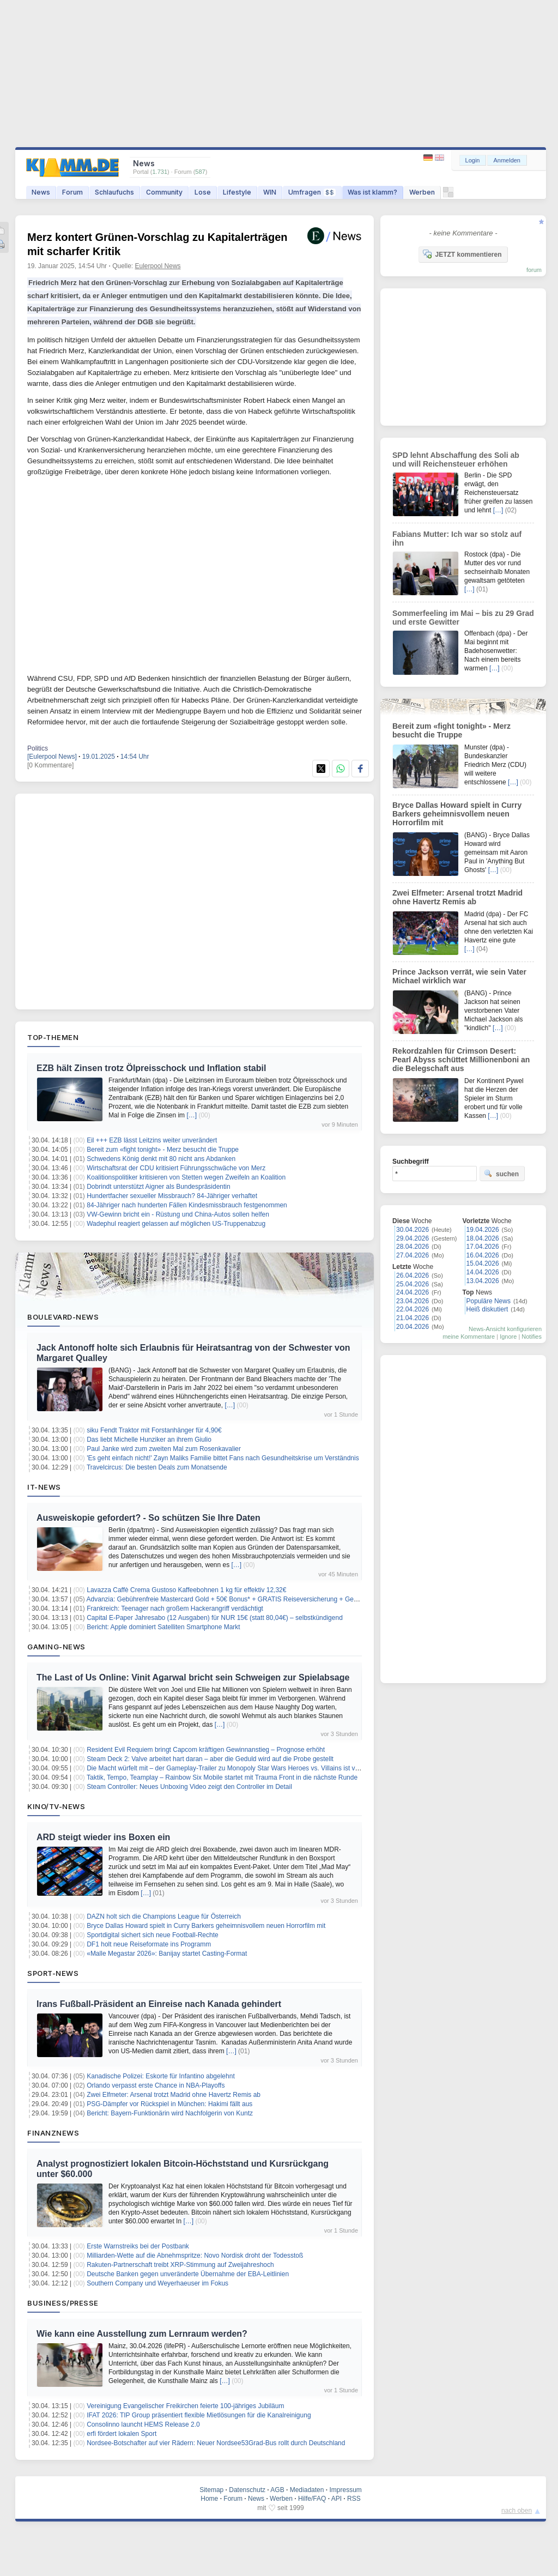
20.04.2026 (412, 1327)
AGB (277, 2490)
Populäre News (488, 1301)
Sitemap (211, 2490)
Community (164, 192)
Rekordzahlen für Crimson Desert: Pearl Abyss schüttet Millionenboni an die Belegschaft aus (461, 1060)
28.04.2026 (412, 1246)
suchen (501, 1173)
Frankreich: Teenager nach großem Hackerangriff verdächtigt (175, 1608)
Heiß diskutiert (487, 1309)
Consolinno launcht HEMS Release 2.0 (143, 2424)
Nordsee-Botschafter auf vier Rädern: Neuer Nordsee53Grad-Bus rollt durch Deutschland (216, 2443)
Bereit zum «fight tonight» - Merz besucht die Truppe (163, 1149)
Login (472, 160)
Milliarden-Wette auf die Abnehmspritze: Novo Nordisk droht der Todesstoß (195, 2255)
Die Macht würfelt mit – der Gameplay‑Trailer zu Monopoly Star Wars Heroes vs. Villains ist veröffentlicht (238, 1768)
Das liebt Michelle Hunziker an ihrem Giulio (149, 1439)
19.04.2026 (482, 1229)
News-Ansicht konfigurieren (505, 1329)
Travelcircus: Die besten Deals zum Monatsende (157, 1467)
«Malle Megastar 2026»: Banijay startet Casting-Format (167, 1953)
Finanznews (53, 2132)
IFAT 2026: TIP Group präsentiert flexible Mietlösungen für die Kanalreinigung (199, 2415)
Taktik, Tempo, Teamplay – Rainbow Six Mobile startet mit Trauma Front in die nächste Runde (222, 1777)
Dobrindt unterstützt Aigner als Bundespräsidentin (159, 1186)
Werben (422, 192)
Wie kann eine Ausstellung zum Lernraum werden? (142, 2333)
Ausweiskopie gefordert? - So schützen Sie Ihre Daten (148, 1517)
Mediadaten (307, 2490)
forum (534, 270)
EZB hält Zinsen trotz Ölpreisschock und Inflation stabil (151, 1068)
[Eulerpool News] (52, 756)
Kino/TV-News (56, 1806)
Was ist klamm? (372, 192)
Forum (72, 192)
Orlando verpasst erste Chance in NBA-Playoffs (156, 2085)
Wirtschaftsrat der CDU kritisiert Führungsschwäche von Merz (176, 1168)
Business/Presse (63, 2303)
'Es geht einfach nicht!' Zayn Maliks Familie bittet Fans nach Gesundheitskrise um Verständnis (223, 1458)
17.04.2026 (482, 1246)
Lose (203, 192)
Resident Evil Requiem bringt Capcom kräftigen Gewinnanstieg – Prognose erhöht (206, 1749)
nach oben (516, 2510)
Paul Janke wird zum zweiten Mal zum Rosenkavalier (164, 1449)
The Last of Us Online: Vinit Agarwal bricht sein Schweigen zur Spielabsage (193, 1677)
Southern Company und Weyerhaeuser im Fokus (157, 2283)
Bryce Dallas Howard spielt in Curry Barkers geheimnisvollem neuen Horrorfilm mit (206, 1926)
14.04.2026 (482, 1272)
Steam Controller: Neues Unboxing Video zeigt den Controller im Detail (189, 1787)
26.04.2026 (412, 1275)
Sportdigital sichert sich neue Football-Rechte (152, 1935)
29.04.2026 (412, 1238)
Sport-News (52, 1973)
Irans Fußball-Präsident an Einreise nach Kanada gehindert (159, 2004)
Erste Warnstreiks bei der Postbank (138, 2246)
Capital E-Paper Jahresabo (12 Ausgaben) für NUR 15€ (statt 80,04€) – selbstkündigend (215, 1618)
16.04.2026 (482, 1255)
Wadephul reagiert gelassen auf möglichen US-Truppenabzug (176, 1223)
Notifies (531, 1336)
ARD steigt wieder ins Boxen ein (103, 1837)
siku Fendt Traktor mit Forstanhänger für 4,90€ (154, 1430)
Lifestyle (237, 192)
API (336, 2498)
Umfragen (312, 192)
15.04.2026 (482, 1263)
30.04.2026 (412, 1229)
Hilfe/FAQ (312, 2498)
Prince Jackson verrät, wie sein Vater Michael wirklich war (459, 976)
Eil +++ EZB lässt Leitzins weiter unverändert (152, 1140)
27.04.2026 (412, 1255)
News (41, 192)
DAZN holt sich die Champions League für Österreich (164, 1916)
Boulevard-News (63, 1317)
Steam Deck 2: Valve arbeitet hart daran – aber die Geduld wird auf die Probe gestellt (210, 1759)
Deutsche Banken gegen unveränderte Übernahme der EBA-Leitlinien (188, 2274)
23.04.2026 (412, 1301)
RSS (354, 2498)
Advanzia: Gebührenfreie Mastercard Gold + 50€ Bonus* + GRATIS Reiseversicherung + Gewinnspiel (234, 1599)
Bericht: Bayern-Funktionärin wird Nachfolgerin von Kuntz (170, 2113)
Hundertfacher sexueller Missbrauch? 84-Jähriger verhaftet (172, 1196)
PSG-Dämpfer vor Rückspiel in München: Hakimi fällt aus (169, 2104)
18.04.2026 (482, 1238)
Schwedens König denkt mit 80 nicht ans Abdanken (161, 1159)
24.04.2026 (412, 1292)
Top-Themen (52, 1037)
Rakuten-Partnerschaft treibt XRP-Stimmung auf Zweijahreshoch (180, 2265)
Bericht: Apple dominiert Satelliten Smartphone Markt (163, 1627)
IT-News (44, 1487)
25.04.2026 (412, 1284)
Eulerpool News (158, 266)
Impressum (345, 2490)
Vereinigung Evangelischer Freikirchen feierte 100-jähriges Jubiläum (185, 2406)
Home (209, 2498)
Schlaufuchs (114, 192)
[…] (191, 1115)
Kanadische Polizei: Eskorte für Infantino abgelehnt (161, 2076)
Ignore (508, 1336)
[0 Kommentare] (50, 765)
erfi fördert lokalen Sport (121, 2434)
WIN (269, 192)
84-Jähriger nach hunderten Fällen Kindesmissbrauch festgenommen (187, 1205)
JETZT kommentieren (462, 254)
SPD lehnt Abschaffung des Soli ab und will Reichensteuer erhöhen (455, 459)
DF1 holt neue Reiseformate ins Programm (149, 1944)
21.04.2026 (412, 1318)
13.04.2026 (482, 1281)
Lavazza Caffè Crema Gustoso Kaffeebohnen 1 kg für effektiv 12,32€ (186, 1590)
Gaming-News (56, 1646)
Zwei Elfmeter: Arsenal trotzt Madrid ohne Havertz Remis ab (173, 2095)
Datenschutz (247, 2490)
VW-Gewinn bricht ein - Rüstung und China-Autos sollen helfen (178, 1214)
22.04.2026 (412, 1309)
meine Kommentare (468, 1336)
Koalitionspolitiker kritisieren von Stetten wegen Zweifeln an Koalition (186, 1177)
